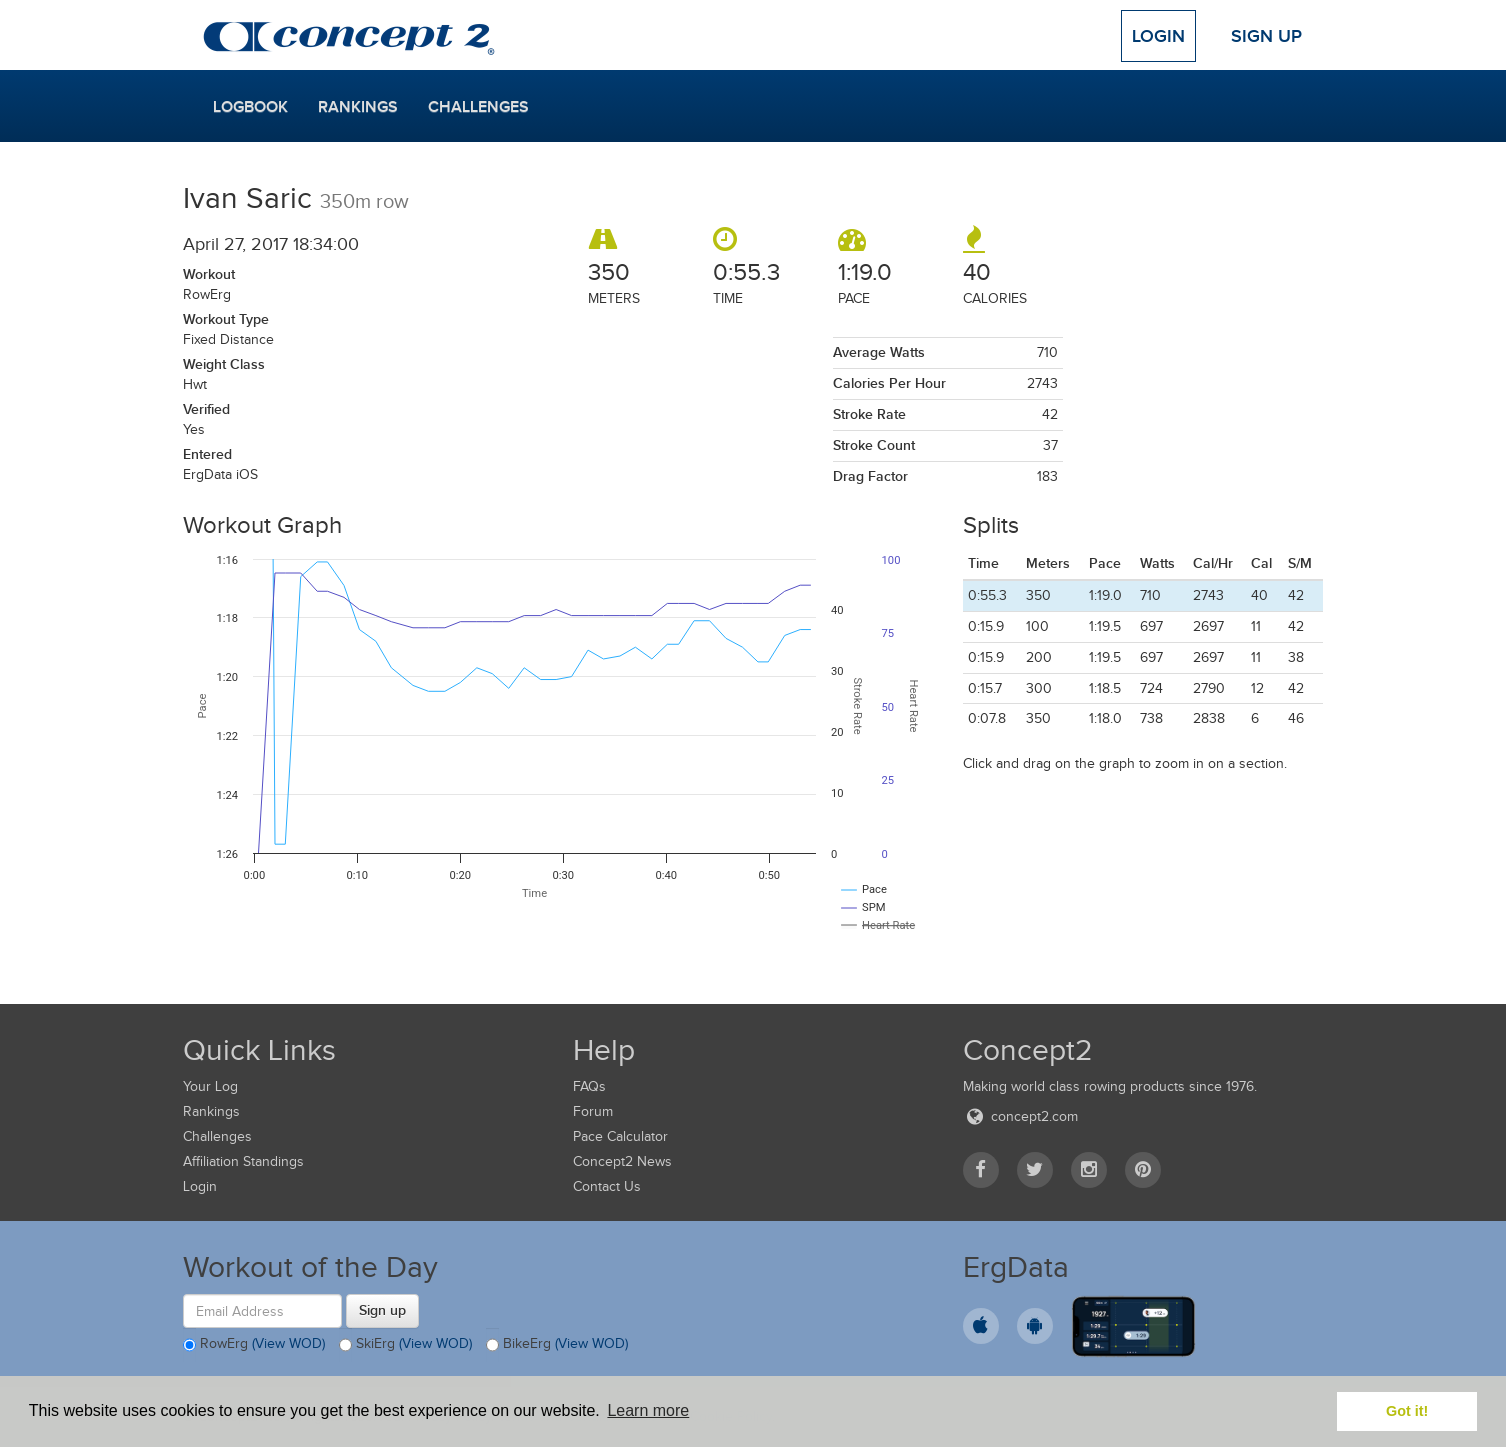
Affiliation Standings (243, 1161)
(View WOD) (288, 1344)
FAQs (589, 1086)
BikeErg (557, 1345)
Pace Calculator (620, 1136)
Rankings (358, 107)
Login (1158, 36)
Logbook (250, 107)
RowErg (254, 1345)
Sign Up (1266, 36)
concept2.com (1020, 1116)
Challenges (478, 107)
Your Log (210, 1086)
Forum (593, 1111)
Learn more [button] (648, 1410)
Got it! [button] (1407, 1411)
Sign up (382, 1310)
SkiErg (405, 1345)
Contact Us (607, 1186)
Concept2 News (622, 1161)
